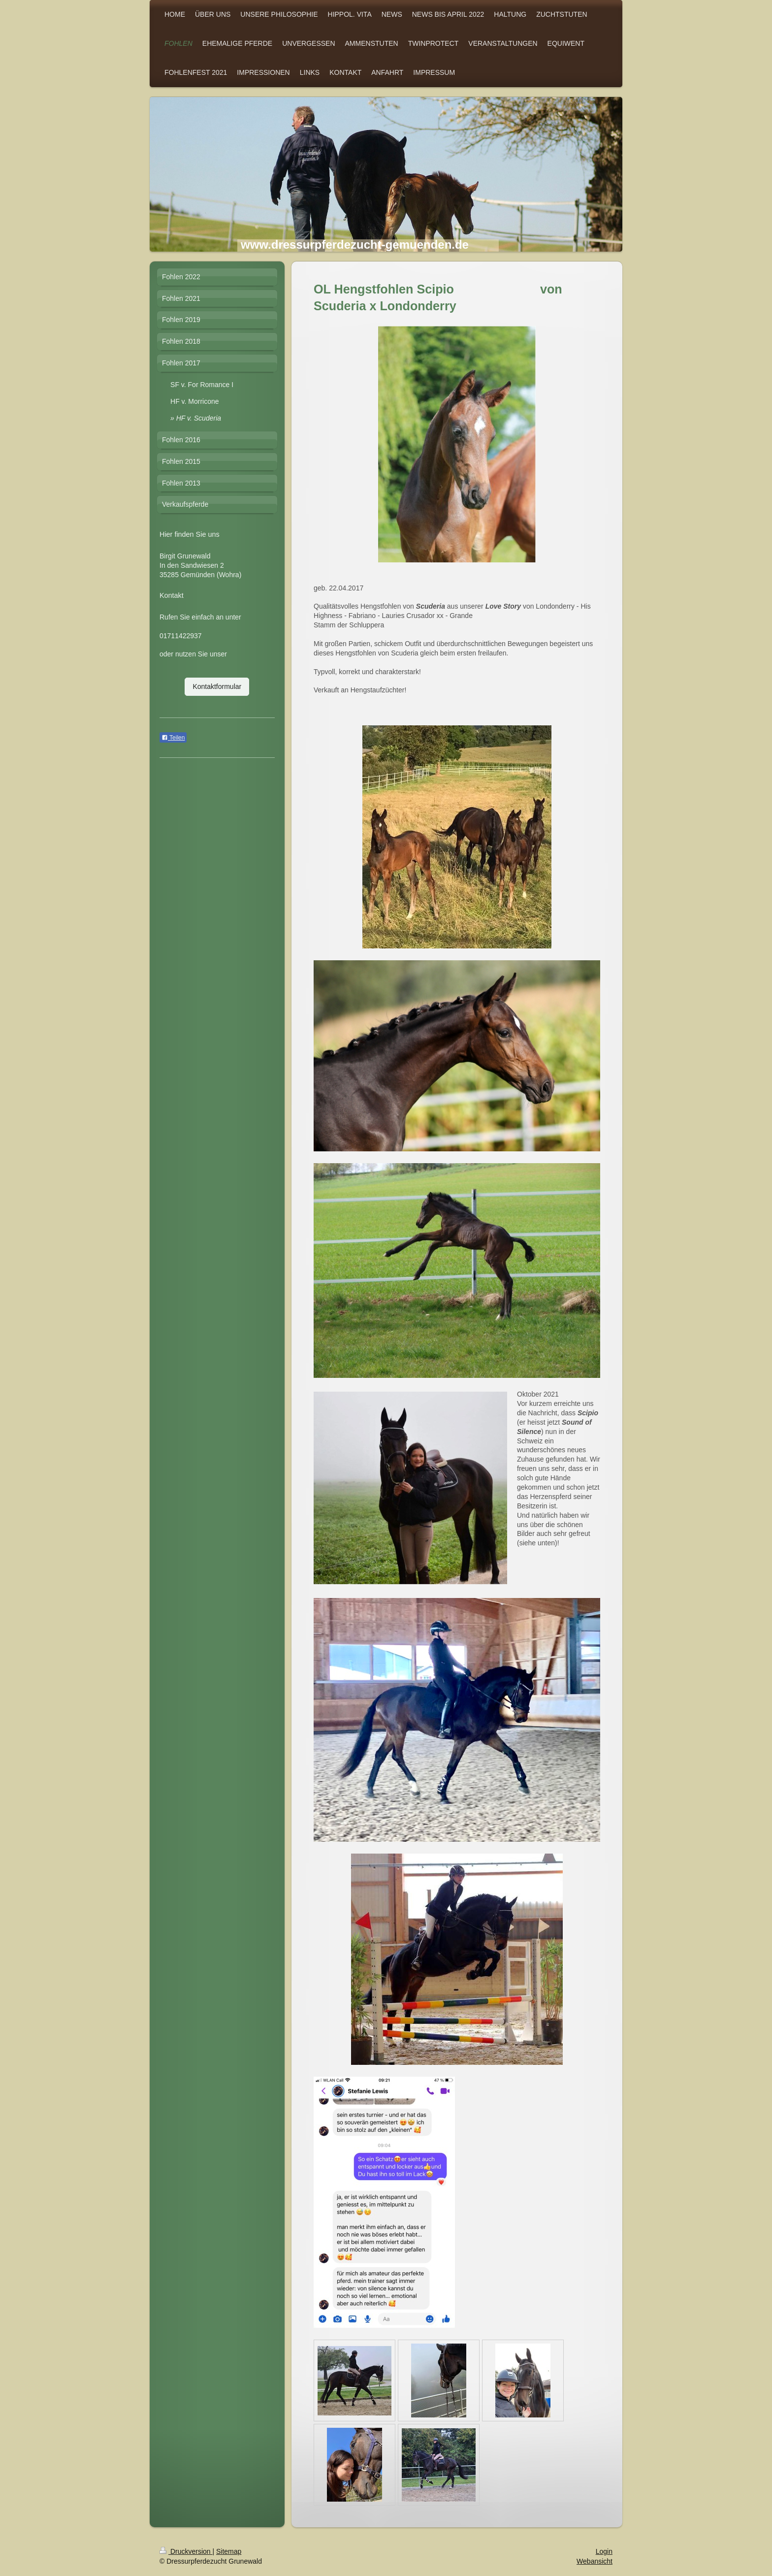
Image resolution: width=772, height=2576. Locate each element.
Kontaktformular (217, 686)
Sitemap (228, 2551)
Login (604, 2551)
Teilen (173, 737)
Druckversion (186, 2551)
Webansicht (594, 2561)
